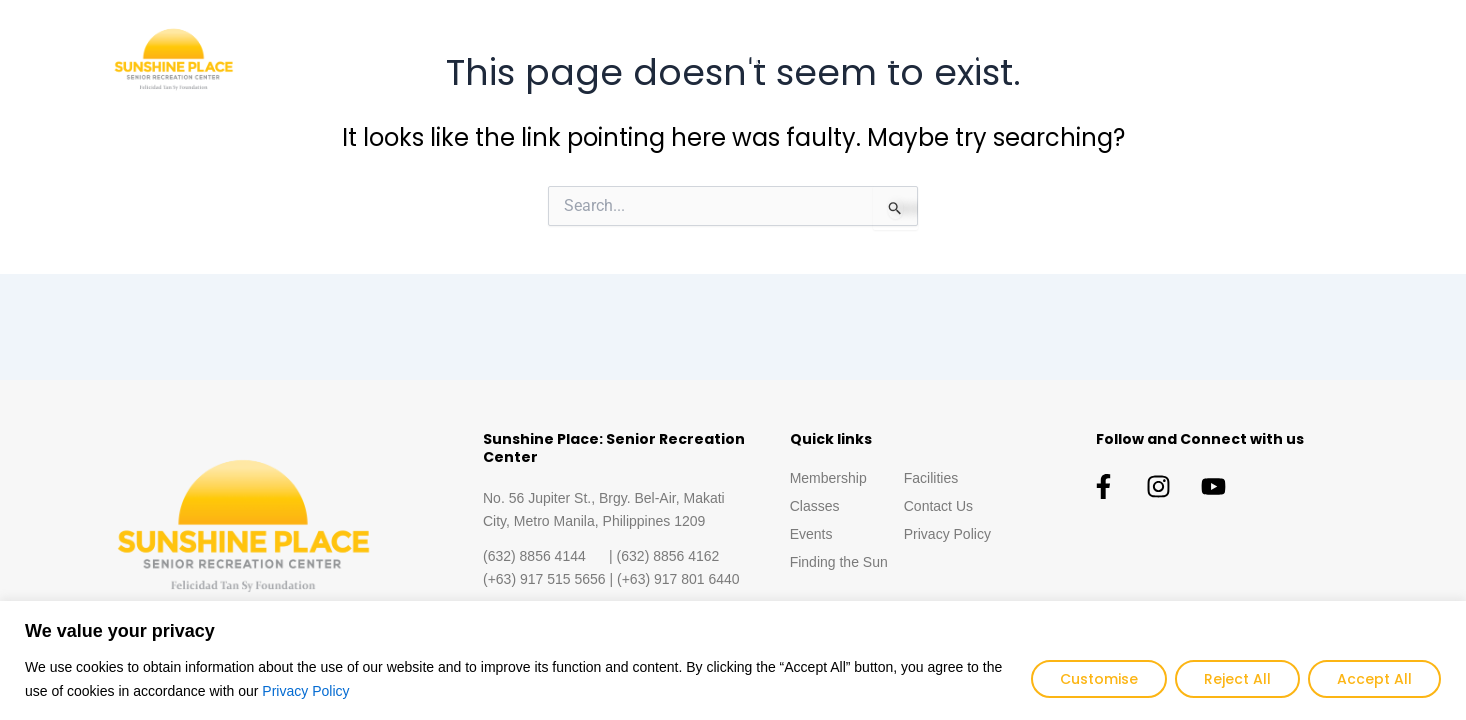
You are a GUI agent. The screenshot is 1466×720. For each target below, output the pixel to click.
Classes (876, 59)
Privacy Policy (305, 691)
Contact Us (938, 506)
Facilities (1217, 59)
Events (969, 59)
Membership (764, 59)
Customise (1099, 679)
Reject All (1237, 679)
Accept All (1374, 679)
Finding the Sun (1090, 59)
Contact (1315, 59)
